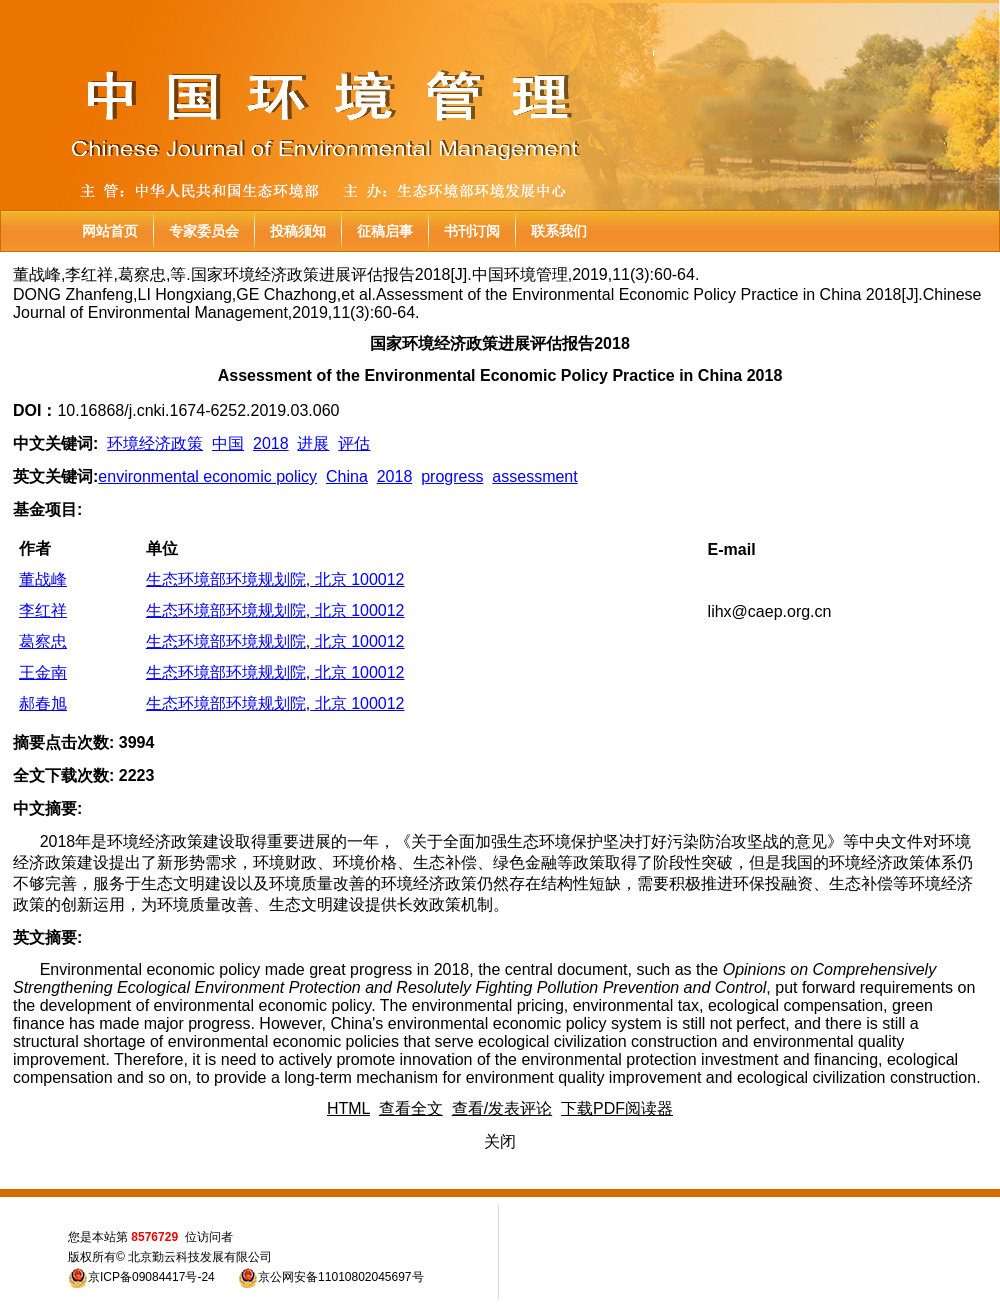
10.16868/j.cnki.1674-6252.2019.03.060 (198, 410)
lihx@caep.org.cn (770, 611)
